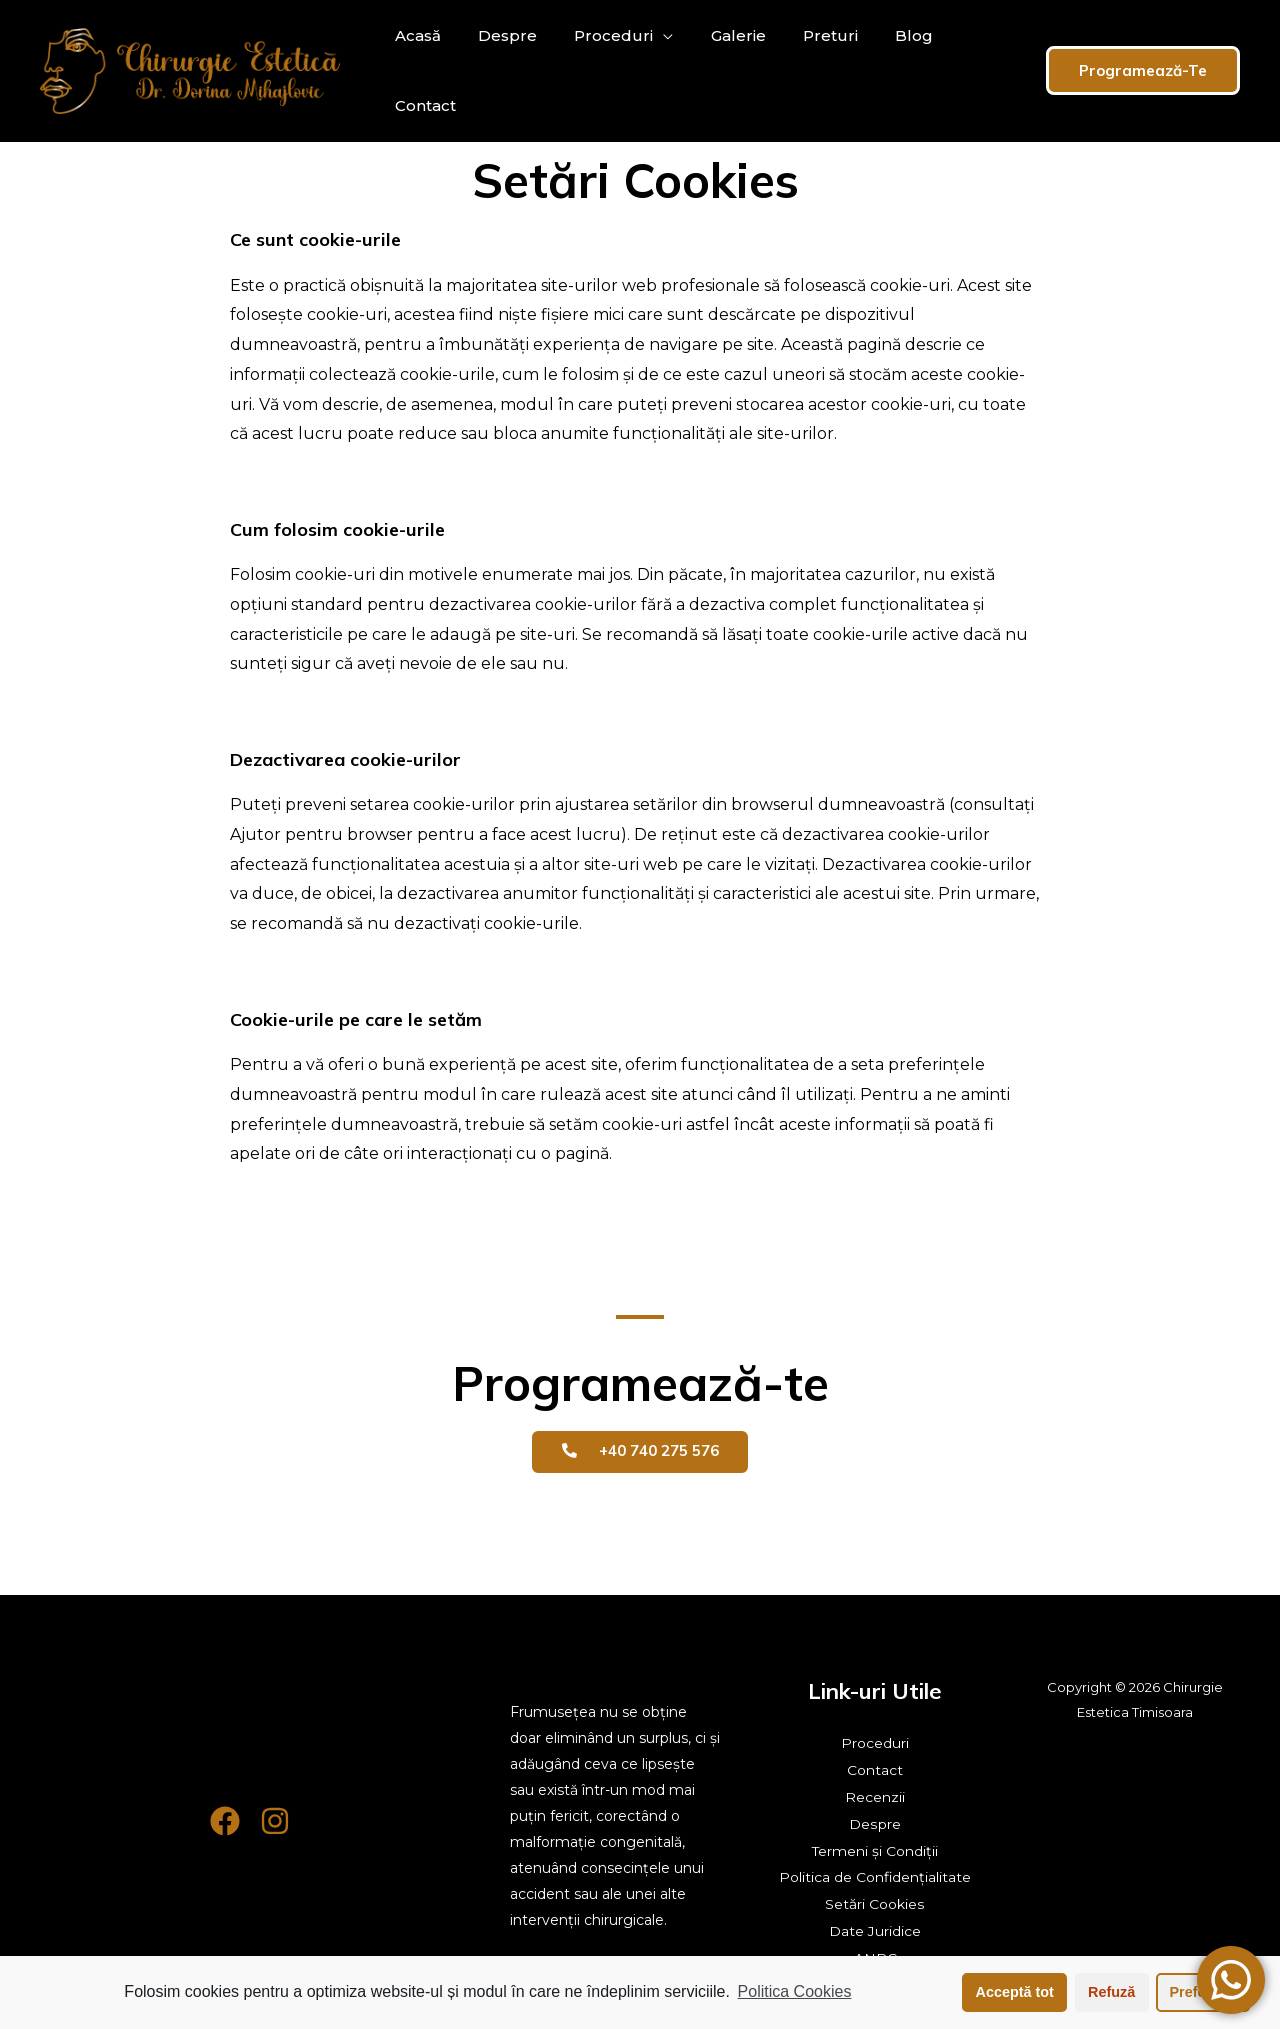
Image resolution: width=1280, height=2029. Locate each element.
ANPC (875, 1952)
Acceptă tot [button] (1015, 1992)
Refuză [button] (1111, 1992)
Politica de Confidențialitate (875, 1874)
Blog (885, 70)
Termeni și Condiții (875, 1848)
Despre (499, 70)
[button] (640, 1452)
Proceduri (600, 70)
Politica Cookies (795, 1991)
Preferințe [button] (1203, 1992)
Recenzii (875, 1796)
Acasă (415, 70)
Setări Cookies (875, 1900)
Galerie (719, 70)
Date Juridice (875, 1926)
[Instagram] (275, 1821)
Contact (966, 70)
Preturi (806, 70)
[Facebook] (225, 1821)
